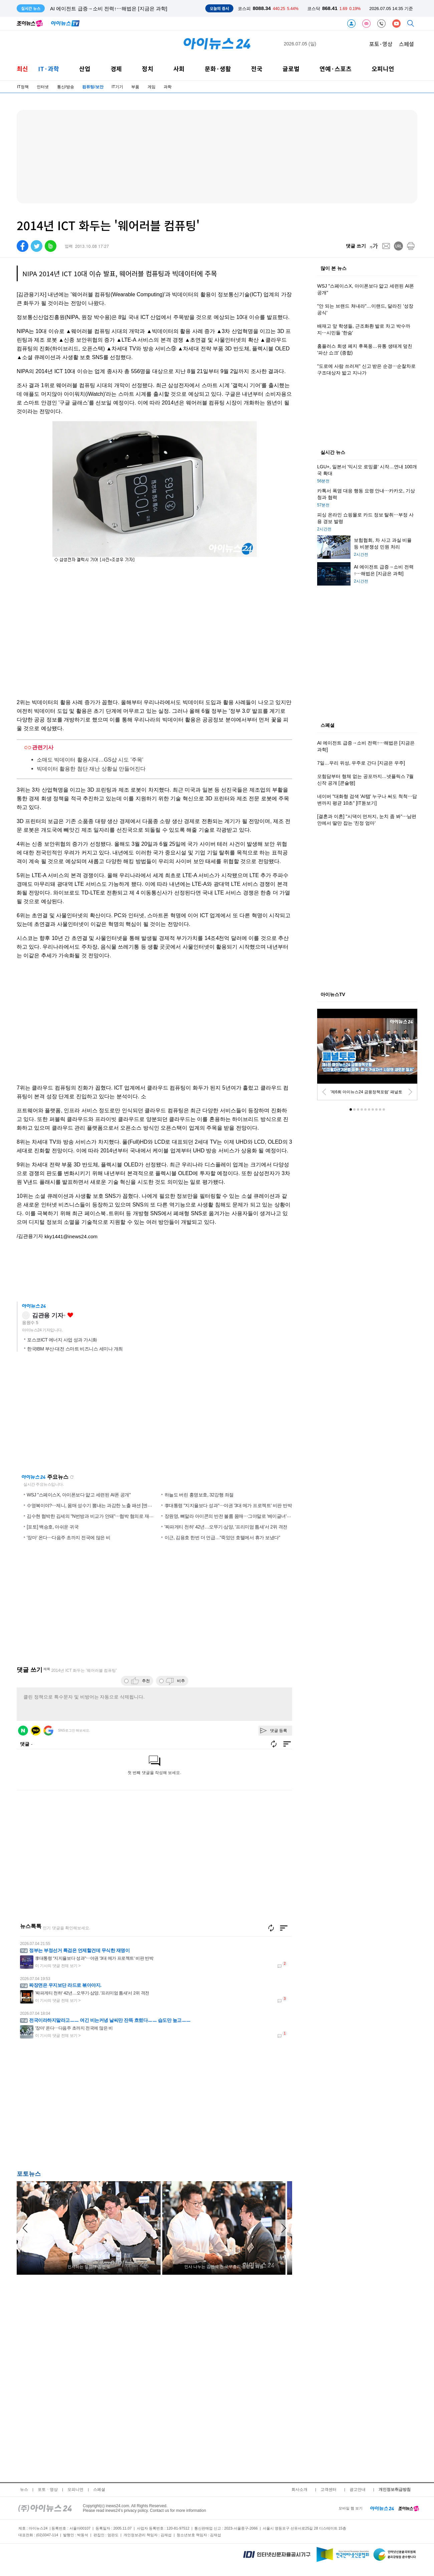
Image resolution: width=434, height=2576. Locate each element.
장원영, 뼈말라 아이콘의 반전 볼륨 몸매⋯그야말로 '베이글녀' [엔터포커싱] (238, 1516)
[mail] (386, 246)
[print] (410, 246)
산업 (84, 68)
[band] (50, 246)
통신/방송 (65, 87)
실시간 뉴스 (332, 452)
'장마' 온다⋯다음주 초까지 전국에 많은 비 (69, 1537)
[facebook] (22, 246)
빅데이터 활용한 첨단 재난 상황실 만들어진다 (91, 769)
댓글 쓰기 (356, 246)
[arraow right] (283, 2228)
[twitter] (36, 246)
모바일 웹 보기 (351, 2508)
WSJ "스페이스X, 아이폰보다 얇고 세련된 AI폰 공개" (79, 1494)
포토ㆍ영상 (48, 2489)
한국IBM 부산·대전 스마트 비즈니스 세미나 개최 (75, 1348)
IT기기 (117, 87)
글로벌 (290, 68)
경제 (116, 68)
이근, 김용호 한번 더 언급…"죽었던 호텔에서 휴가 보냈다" (222, 1537)
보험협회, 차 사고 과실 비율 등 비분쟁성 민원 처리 (106, 8)
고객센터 (328, 2489)
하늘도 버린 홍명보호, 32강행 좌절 (199, 1494)
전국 (256, 68)
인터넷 (43, 87)
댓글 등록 (278, 1730)
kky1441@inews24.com (70, 1236)
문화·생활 (218, 68)
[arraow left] (25, 2228)
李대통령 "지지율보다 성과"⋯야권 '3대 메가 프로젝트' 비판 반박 (228, 1505)
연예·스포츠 (335, 68)
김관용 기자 (47, 1315)
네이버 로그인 (23, 1731)
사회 (179, 68)
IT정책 (23, 87)
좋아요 (70, 1315)
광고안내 (358, 2489)
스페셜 (406, 44)
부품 (135, 87)
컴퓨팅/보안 (92, 87)
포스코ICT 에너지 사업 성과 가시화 (62, 1339)
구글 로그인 (48, 1731)
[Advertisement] (83, 2108)
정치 (147, 68)
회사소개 (299, 2489)
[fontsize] (373, 246)
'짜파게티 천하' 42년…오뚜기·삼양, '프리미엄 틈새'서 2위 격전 (226, 1527)
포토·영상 (380, 44)
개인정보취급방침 (395, 2489)
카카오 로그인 (36, 1731)
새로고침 (71, 1477)
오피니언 (383, 68)
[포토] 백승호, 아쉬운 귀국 (52, 1527)
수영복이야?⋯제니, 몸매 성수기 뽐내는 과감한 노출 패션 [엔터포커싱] (97, 1505)
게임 (152, 87)
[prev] (324, 1092)
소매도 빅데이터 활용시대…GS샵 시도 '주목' (90, 760)
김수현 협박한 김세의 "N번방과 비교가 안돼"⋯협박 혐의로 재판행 (92, 1516)
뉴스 (24, 2489)
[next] (410, 1092)
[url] (398, 246)
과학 (168, 87)
